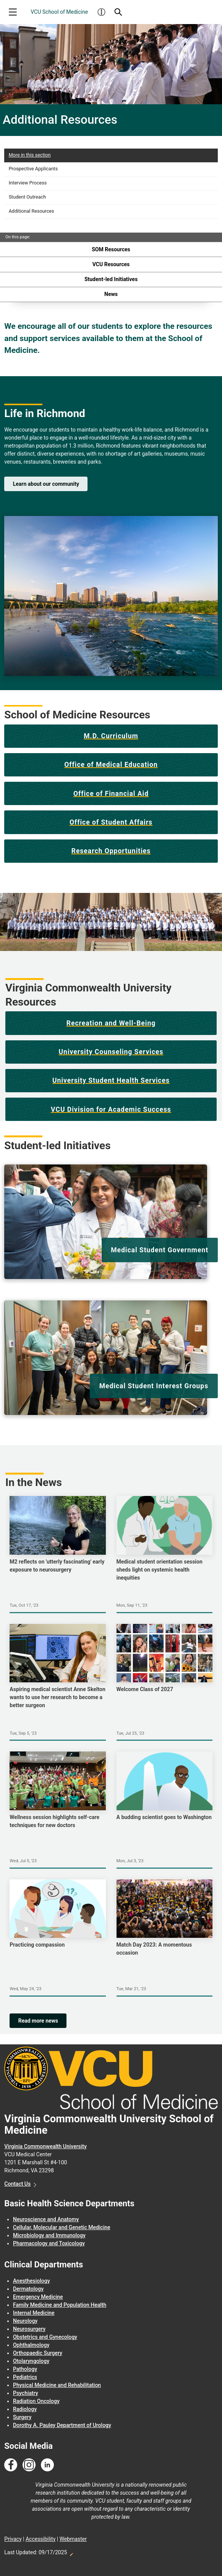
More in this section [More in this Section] (30, 155)
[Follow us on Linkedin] (47, 2465)
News (111, 294)
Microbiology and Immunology (49, 2235)
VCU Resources (111, 264)
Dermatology (28, 2289)
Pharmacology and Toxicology (49, 2243)
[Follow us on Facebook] (10, 2465)
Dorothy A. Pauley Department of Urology (62, 2425)
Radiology (25, 2409)
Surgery (22, 2417)
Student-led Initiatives (111, 279)
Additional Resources (31, 211)
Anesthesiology (31, 2281)
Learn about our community (46, 484)
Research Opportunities (111, 851)
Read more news (38, 2021)
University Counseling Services (111, 1052)
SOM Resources (111, 249)
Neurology (25, 2321)
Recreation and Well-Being (111, 1023)
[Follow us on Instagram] (29, 2465)
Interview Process (28, 183)
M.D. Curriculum (111, 736)
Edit (71, 2552)
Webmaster (73, 2539)
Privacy (12, 2539)
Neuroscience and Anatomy (46, 2219)
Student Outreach (27, 197)
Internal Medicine (34, 2313)
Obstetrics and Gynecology (45, 2337)
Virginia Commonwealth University (45, 2146)
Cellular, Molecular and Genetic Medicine (61, 2227)
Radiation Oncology (36, 2401)
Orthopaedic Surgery (37, 2353)
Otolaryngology (31, 2361)
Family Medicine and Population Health (59, 2305)
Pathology (25, 2369)
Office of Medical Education (110, 764)
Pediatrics (25, 2377)
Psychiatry (25, 2393)
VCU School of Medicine (59, 12)
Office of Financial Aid (111, 793)
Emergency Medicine (38, 2297)
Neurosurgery (29, 2329)
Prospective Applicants (33, 168)
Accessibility (40, 2539)
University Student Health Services (111, 1080)
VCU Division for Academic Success (111, 1109)
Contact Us (17, 2184)
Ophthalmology (31, 2345)
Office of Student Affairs (111, 822)
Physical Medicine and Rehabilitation (57, 2385)
